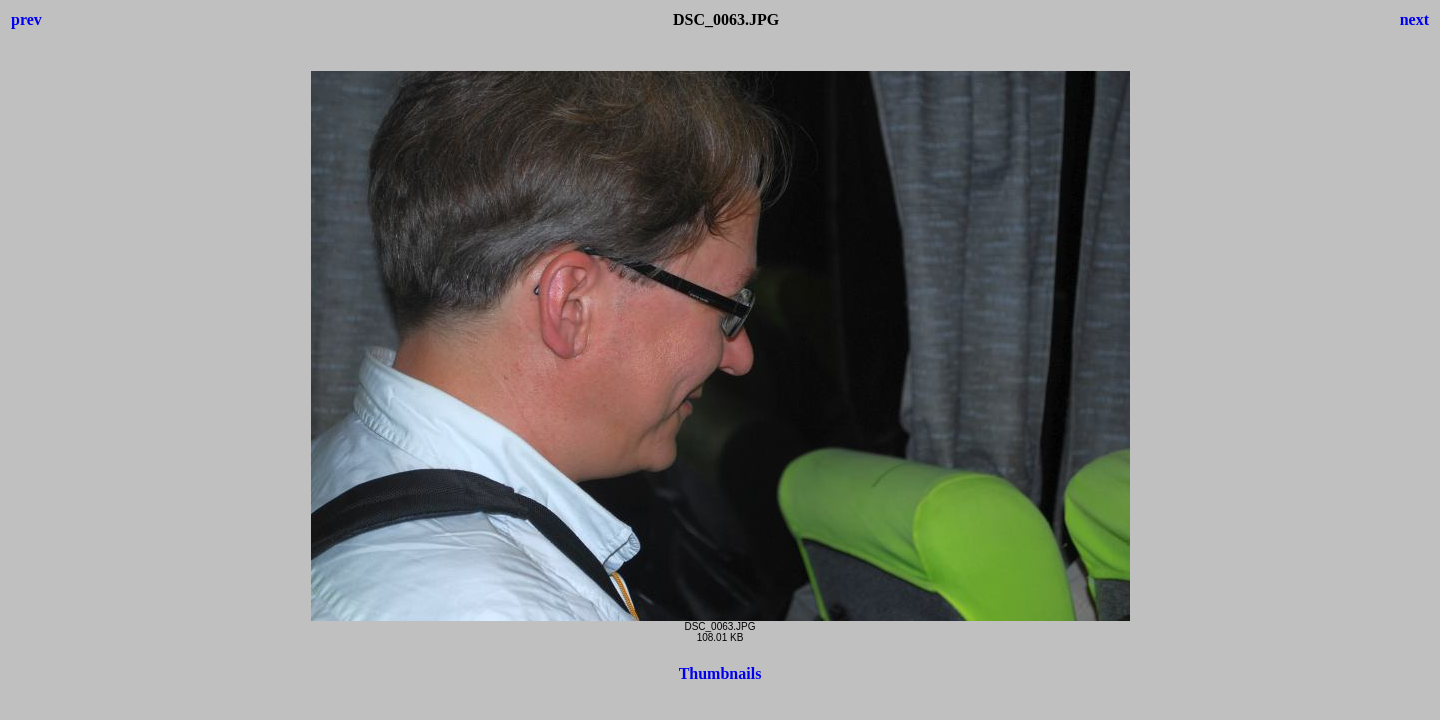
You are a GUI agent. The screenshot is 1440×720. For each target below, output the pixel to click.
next (1414, 19)
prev (26, 19)
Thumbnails (720, 673)
